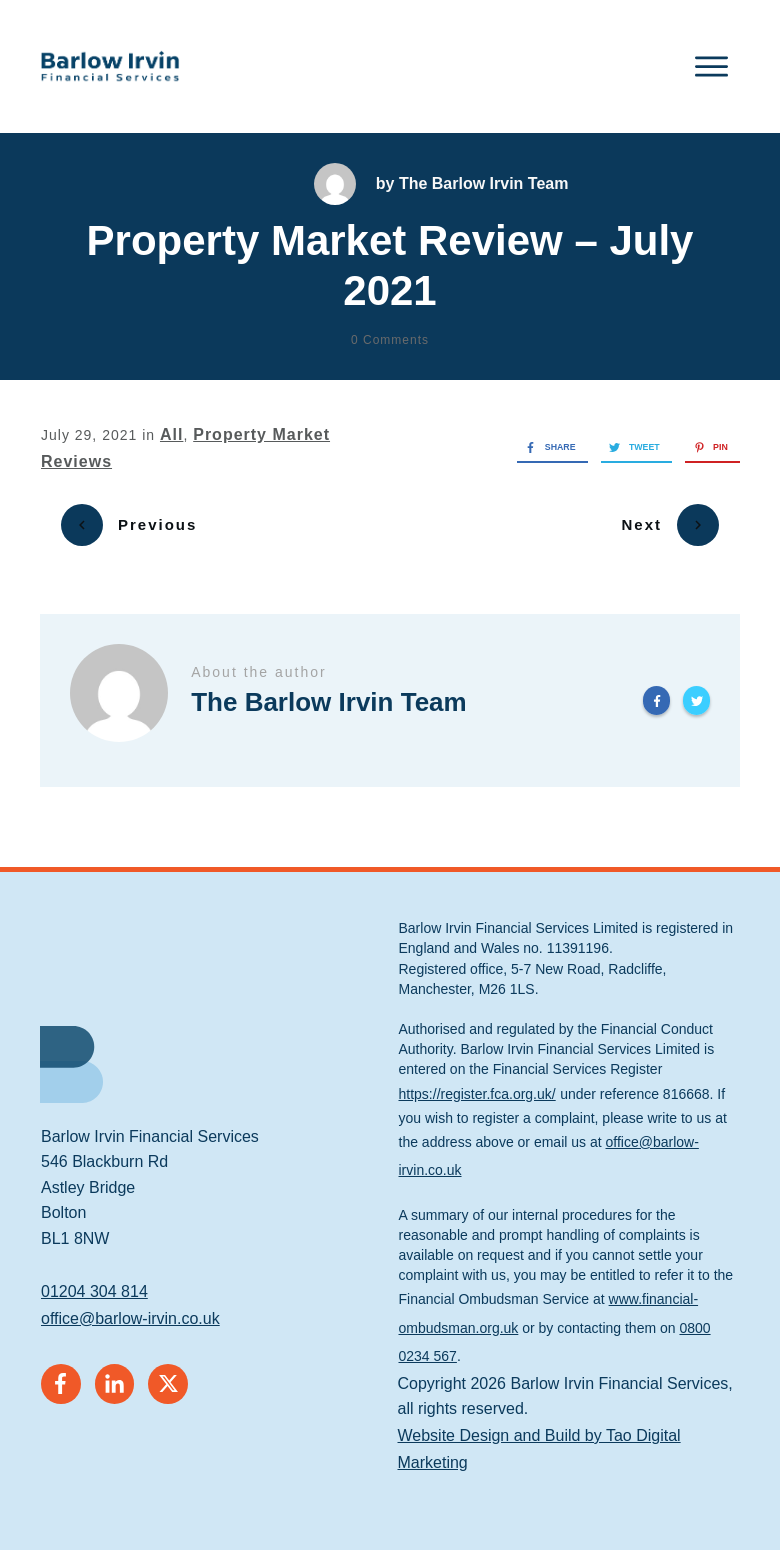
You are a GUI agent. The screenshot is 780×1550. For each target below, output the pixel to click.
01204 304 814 (94, 1277)
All (171, 434)
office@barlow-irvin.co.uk (130, 1304)
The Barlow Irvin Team (484, 183)
